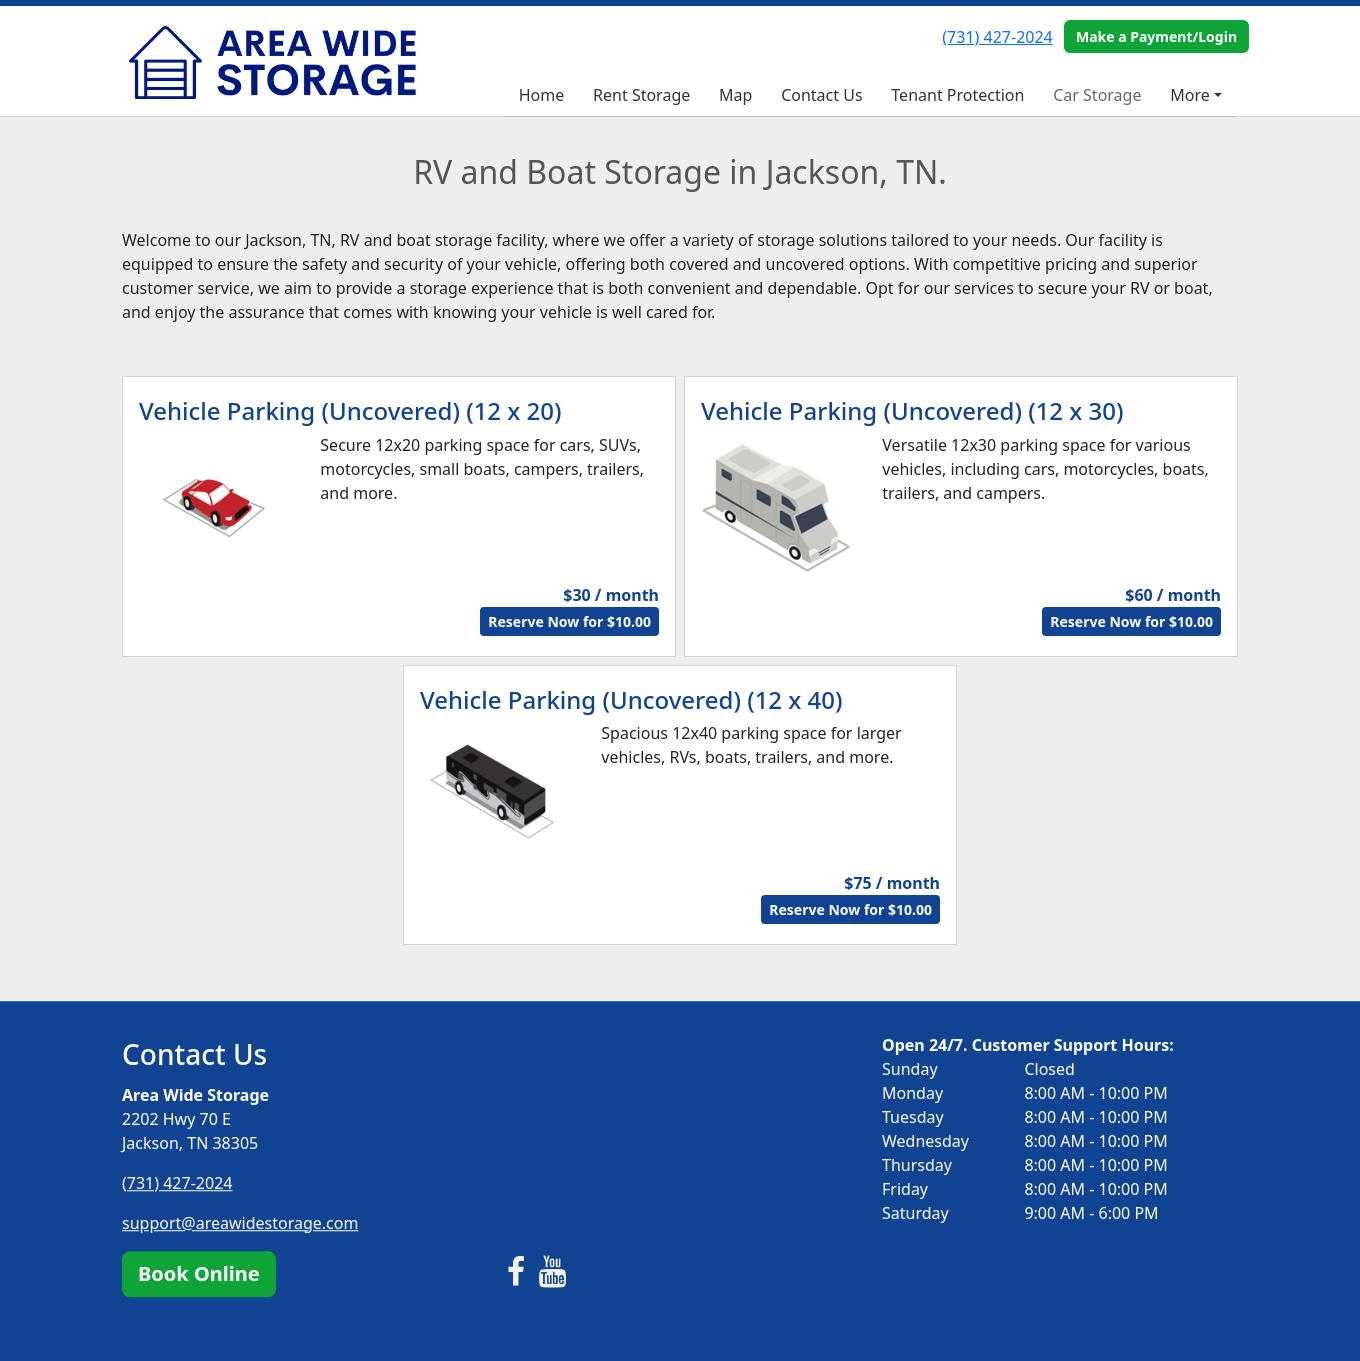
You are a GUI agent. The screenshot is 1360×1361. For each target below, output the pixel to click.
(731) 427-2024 (997, 37)
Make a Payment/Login (1156, 36)
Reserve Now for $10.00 (569, 621)
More (1190, 95)
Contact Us (821, 95)
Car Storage (1097, 95)
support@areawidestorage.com (240, 1223)
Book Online (199, 1273)
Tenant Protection (957, 95)
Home (542, 95)
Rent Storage (641, 95)
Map (735, 95)
